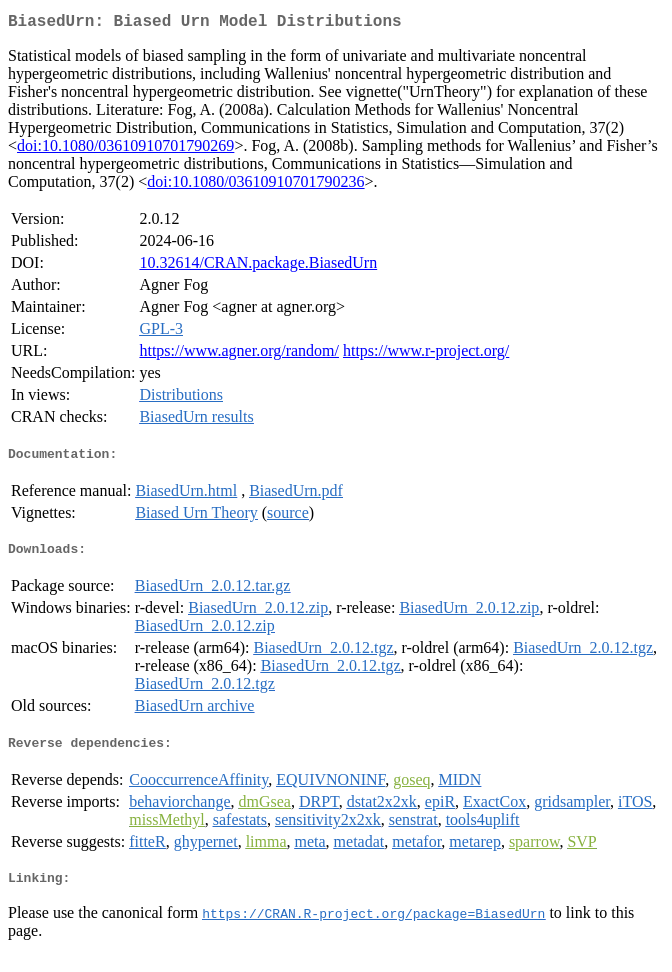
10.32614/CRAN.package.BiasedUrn (258, 266)
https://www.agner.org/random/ (239, 354)
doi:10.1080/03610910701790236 (255, 185)
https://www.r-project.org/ (426, 354)
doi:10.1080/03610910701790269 (125, 149)
